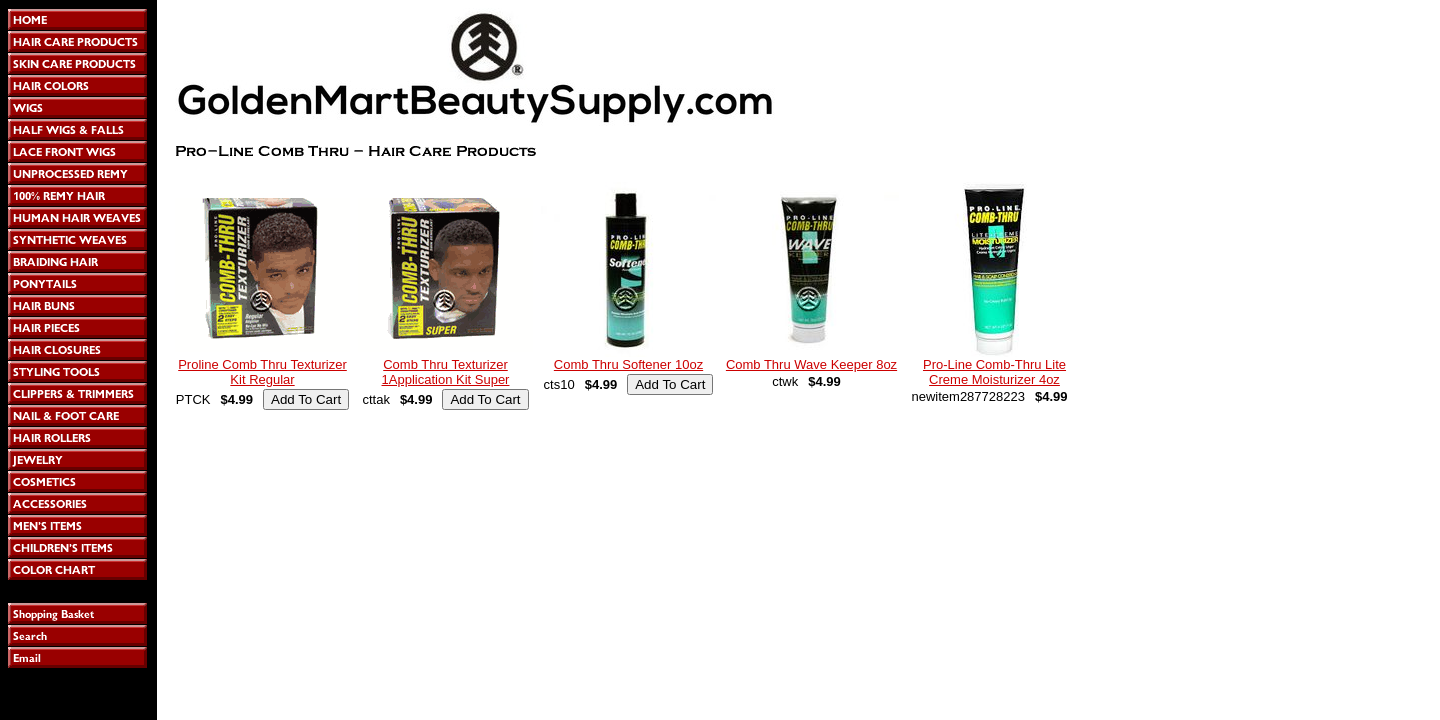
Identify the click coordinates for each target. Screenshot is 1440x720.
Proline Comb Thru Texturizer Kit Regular (262, 372)
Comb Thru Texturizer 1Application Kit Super (446, 372)
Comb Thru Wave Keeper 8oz (811, 364)
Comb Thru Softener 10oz (628, 364)
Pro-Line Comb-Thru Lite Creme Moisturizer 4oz (994, 372)
